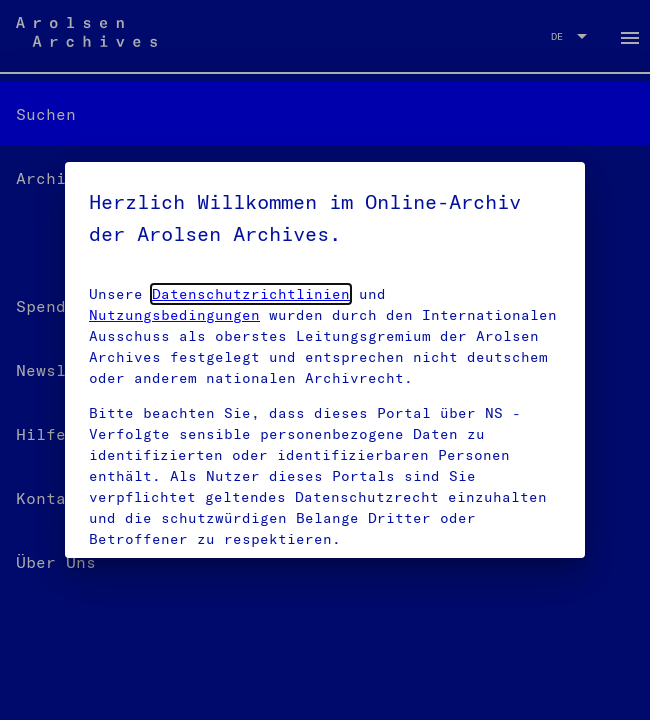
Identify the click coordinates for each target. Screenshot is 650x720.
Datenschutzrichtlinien (251, 294)
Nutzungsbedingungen (174, 315)
